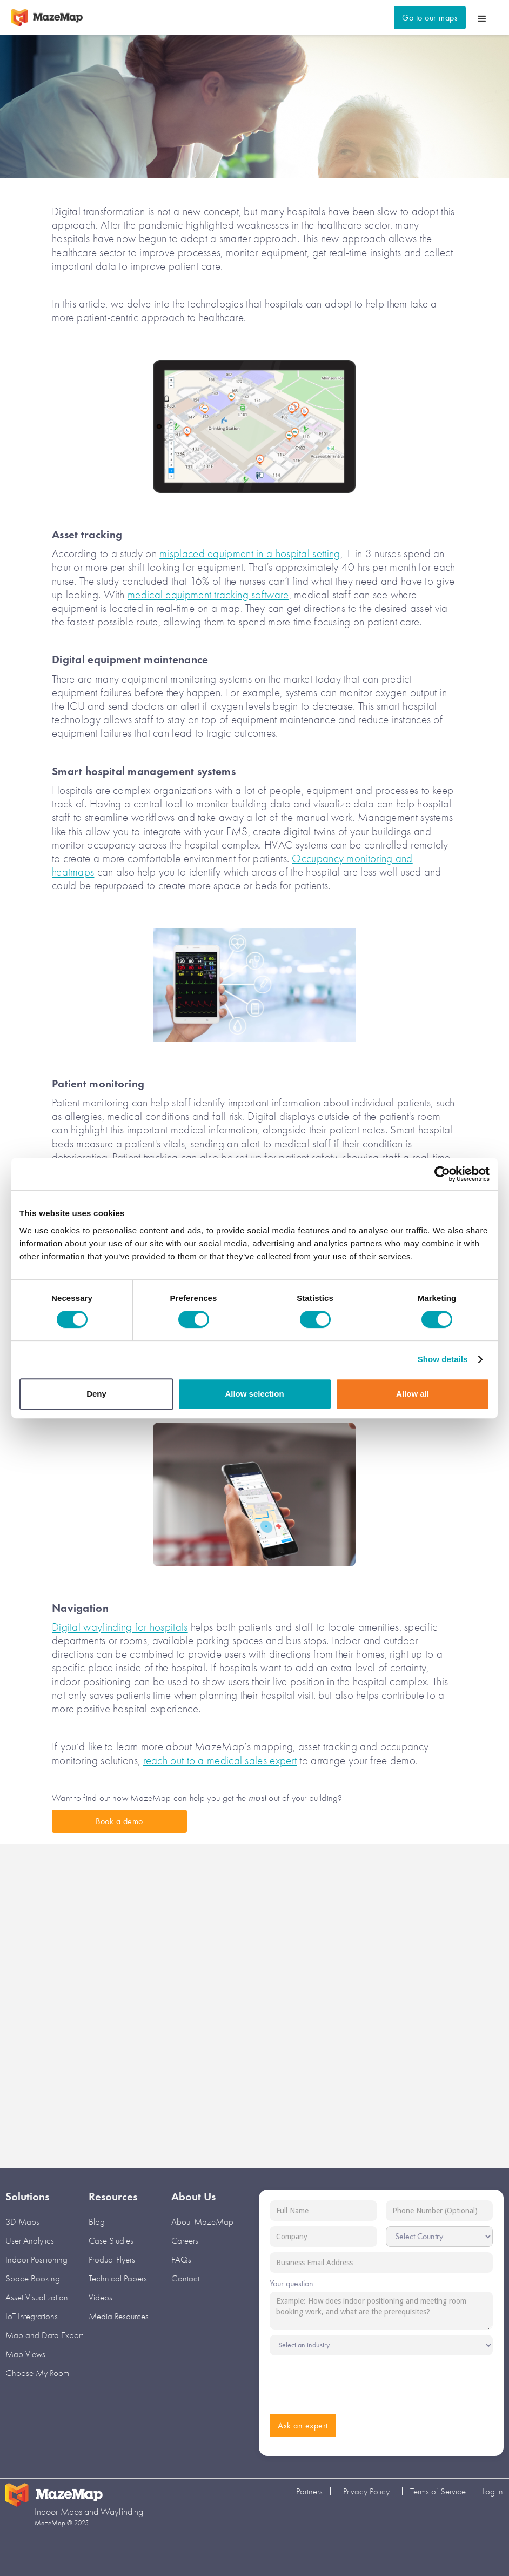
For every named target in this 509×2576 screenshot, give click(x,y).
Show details (443, 1359)
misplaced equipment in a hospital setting (249, 553)
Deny (96, 1393)
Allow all (412, 1393)
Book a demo (119, 1821)
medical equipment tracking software (208, 594)
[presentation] (352, 2382)
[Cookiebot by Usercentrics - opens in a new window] (442, 1174)
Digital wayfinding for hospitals (120, 1626)
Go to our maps (430, 17)
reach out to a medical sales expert (220, 1760)
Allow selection (254, 1393)
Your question (291, 2283)
